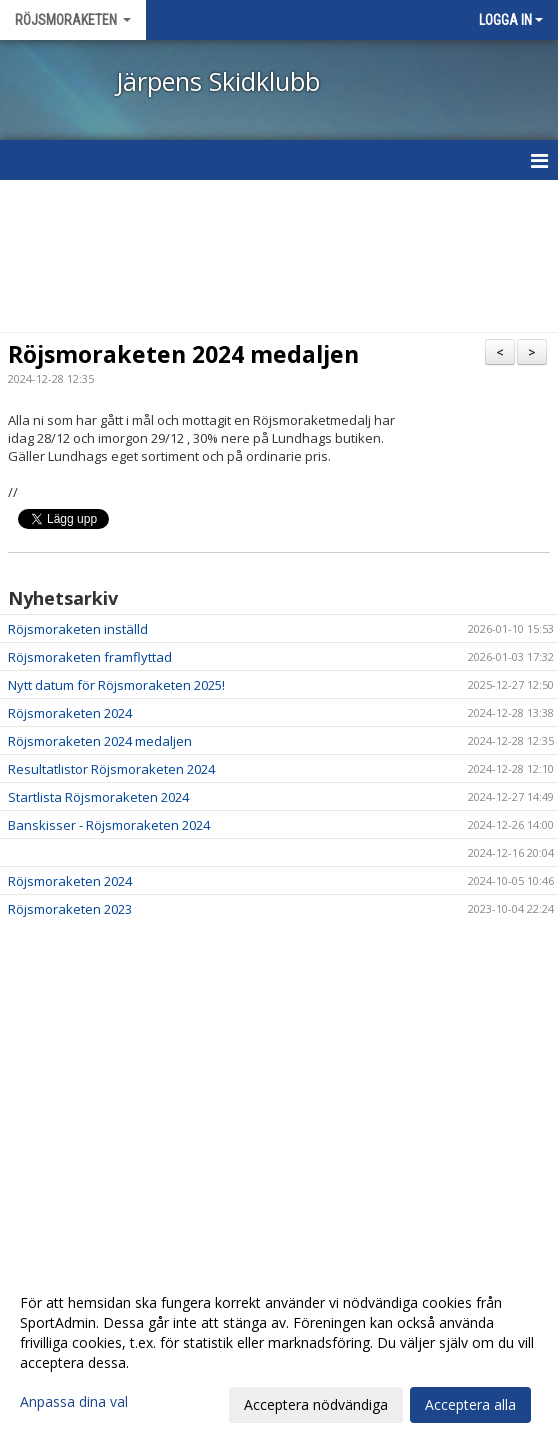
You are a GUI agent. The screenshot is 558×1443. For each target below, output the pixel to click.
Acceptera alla (470, 1404)
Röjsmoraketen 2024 (70, 713)
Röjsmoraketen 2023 (70, 909)
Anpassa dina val (74, 1402)
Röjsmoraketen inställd (78, 629)
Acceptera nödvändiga (316, 1404)
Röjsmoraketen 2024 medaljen (183, 354)
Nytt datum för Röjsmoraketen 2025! (116, 685)
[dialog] (279, 1353)
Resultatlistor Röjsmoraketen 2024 (111, 769)
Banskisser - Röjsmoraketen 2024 (109, 825)
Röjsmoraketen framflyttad (90, 657)
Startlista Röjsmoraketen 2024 (98, 797)
